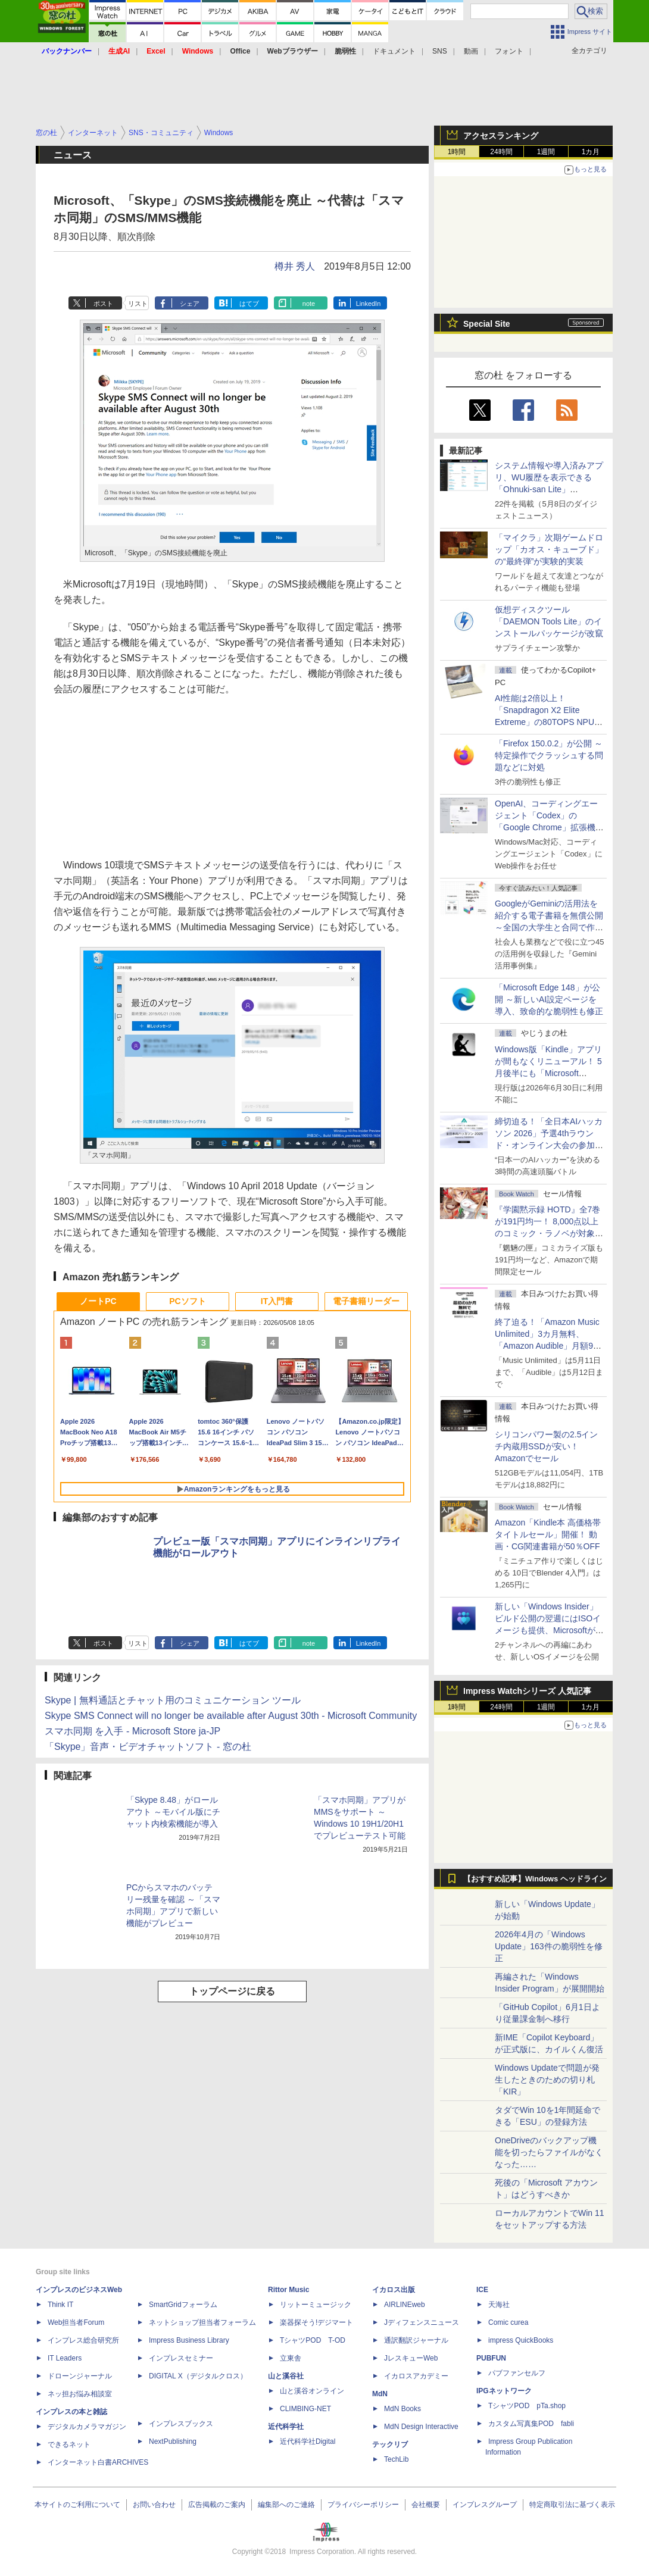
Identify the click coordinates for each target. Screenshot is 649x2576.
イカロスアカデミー (416, 2376)
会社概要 (425, 2504)
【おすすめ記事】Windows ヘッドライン (535, 1879)
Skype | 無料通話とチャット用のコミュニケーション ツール (173, 1700)
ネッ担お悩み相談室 (80, 2394)
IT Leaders (65, 2358)
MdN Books (402, 2409)
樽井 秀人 (294, 266)
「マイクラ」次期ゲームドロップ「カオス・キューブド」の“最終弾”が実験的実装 (549, 549)
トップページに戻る (232, 1991)
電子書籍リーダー (366, 1301)
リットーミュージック (315, 2304)
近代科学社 (286, 2426)
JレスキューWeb (411, 2358)
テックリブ (390, 2444)
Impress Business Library (189, 2340)
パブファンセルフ (516, 2373)
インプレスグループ (485, 2504)
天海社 (499, 2304)
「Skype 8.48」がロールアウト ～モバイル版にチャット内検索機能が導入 (173, 1811)
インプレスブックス (181, 2423)
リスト (138, 303)
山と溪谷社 (286, 2376)
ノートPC (98, 1301)
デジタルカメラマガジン (87, 2426)
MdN (380, 2394)
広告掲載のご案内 (216, 2504)
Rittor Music (288, 2290)
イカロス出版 (393, 2290)
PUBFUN (491, 2358)
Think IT (60, 2304)
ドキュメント (394, 51)
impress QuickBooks (520, 2340)
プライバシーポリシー (363, 2504)
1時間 (457, 152)
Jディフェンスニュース (421, 2322)
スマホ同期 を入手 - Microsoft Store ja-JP (132, 1731)
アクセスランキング (500, 135)
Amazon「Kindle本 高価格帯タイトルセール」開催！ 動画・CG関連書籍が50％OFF (548, 1534)
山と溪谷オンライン (312, 2391)
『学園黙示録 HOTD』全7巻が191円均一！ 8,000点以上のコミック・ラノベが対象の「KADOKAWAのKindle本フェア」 (549, 1233)
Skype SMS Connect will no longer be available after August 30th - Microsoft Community (231, 1716)
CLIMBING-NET (305, 2409)
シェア (189, 303)
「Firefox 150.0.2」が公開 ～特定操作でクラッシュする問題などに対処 (549, 755)
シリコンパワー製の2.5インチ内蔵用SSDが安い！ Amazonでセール (546, 1446)
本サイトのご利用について (77, 2504)
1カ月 (591, 152)
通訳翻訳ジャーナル (416, 2340)
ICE (482, 2290)
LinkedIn (368, 303)
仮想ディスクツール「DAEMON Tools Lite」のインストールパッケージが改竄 (549, 621)
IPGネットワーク (504, 2391)
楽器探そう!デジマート (316, 2322)
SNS (439, 51)
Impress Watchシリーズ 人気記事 (527, 1691)
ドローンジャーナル (80, 2376)
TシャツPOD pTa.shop (527, 2406)
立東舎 (290, 2358)
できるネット (69, 2444)
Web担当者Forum (76, 2322)
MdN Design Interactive (421, 2426)
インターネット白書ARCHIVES (98, 2462)
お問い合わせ (154, 2504)
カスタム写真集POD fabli (531, 2423)
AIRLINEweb (404, 2304)
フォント (509, 51)
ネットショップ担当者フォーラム (202, 2322)
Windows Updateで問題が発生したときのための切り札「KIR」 (547, 2079)
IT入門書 (277, 1301)
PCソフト (187, 1301)
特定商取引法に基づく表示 (572, 2504)
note (308, 303)
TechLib (396, 2459)
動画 (471, 51)
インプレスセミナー (181, 2358)
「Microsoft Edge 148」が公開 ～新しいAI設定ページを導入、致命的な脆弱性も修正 (549, 999)
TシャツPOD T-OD (312, 2340)
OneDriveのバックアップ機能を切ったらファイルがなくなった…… (549, 2152)
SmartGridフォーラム (183, 2304)
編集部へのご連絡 (286, 2504)
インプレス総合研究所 (83, 2340)
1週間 (546, 152)
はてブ (249, 303)
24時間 (501, 152)
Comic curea (508, 2322)
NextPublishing (172, 2441)
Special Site (486, 324)
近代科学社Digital (307, 2441)
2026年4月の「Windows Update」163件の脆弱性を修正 (549, 1946)
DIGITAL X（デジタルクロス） (198, 2376)
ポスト (103, 303)
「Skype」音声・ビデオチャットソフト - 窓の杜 (148, 1747)
